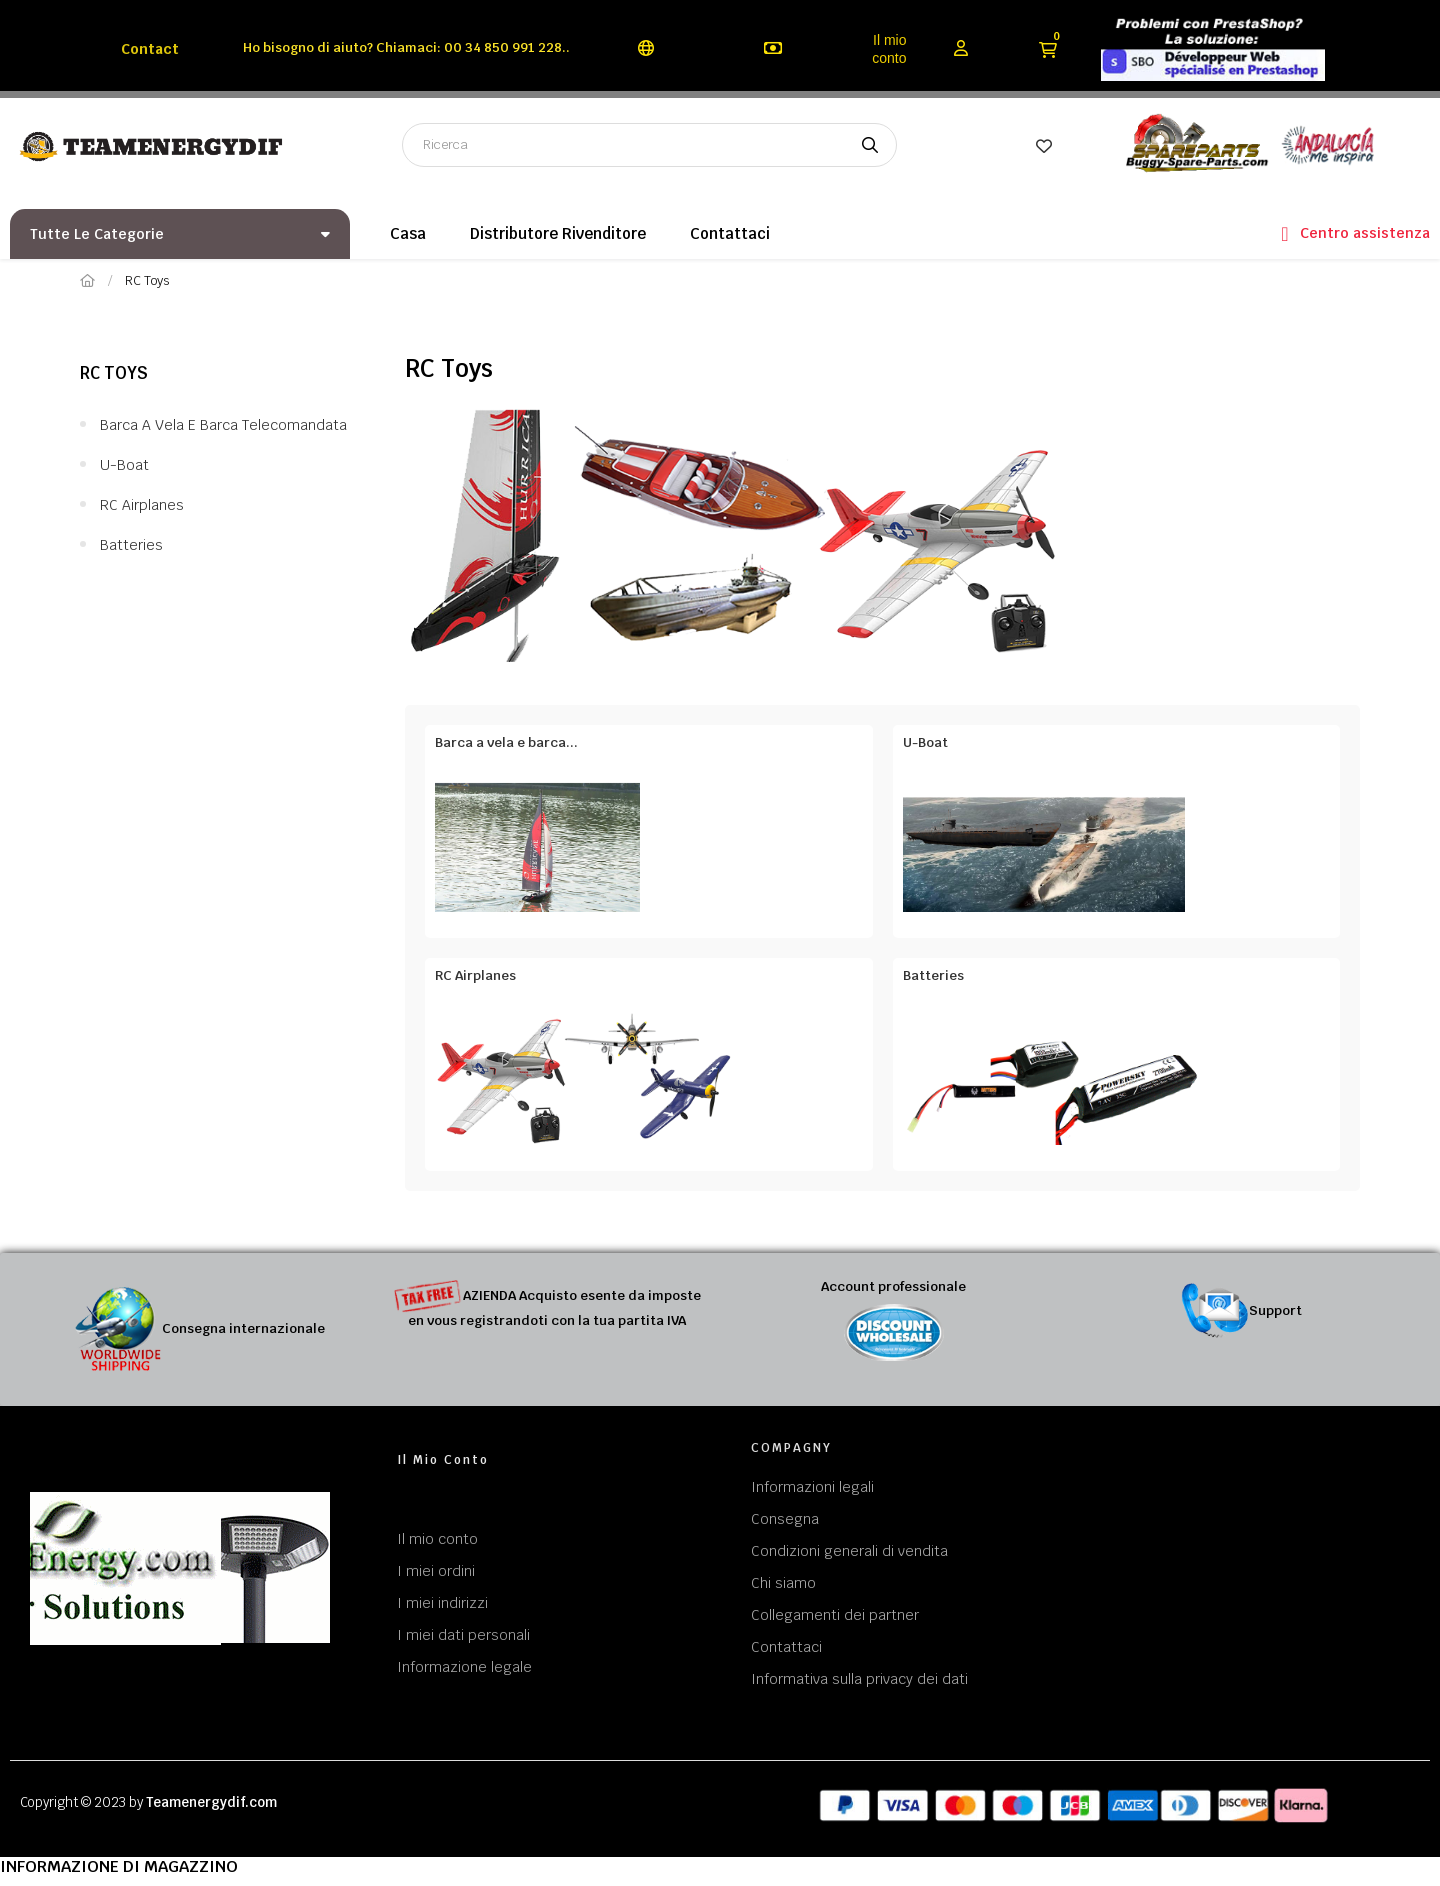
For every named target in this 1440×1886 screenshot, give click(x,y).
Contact (150, 49)
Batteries (131, 545)
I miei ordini (436, 1571)
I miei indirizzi (442, 1603)
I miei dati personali (463, 1635)
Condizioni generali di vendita (849, 1551)
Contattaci (786, 1647)
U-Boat (124, 465)
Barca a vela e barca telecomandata (223, 425)
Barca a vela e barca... (506, 742)
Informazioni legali (812, 1487)
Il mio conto (889, 49)
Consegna (785, 1519)
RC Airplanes (142, 505)
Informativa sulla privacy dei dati (859, 1679)
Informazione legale (464, 1667)
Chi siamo (783, 1583)
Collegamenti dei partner (835, 1615)
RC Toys (114, 373)
